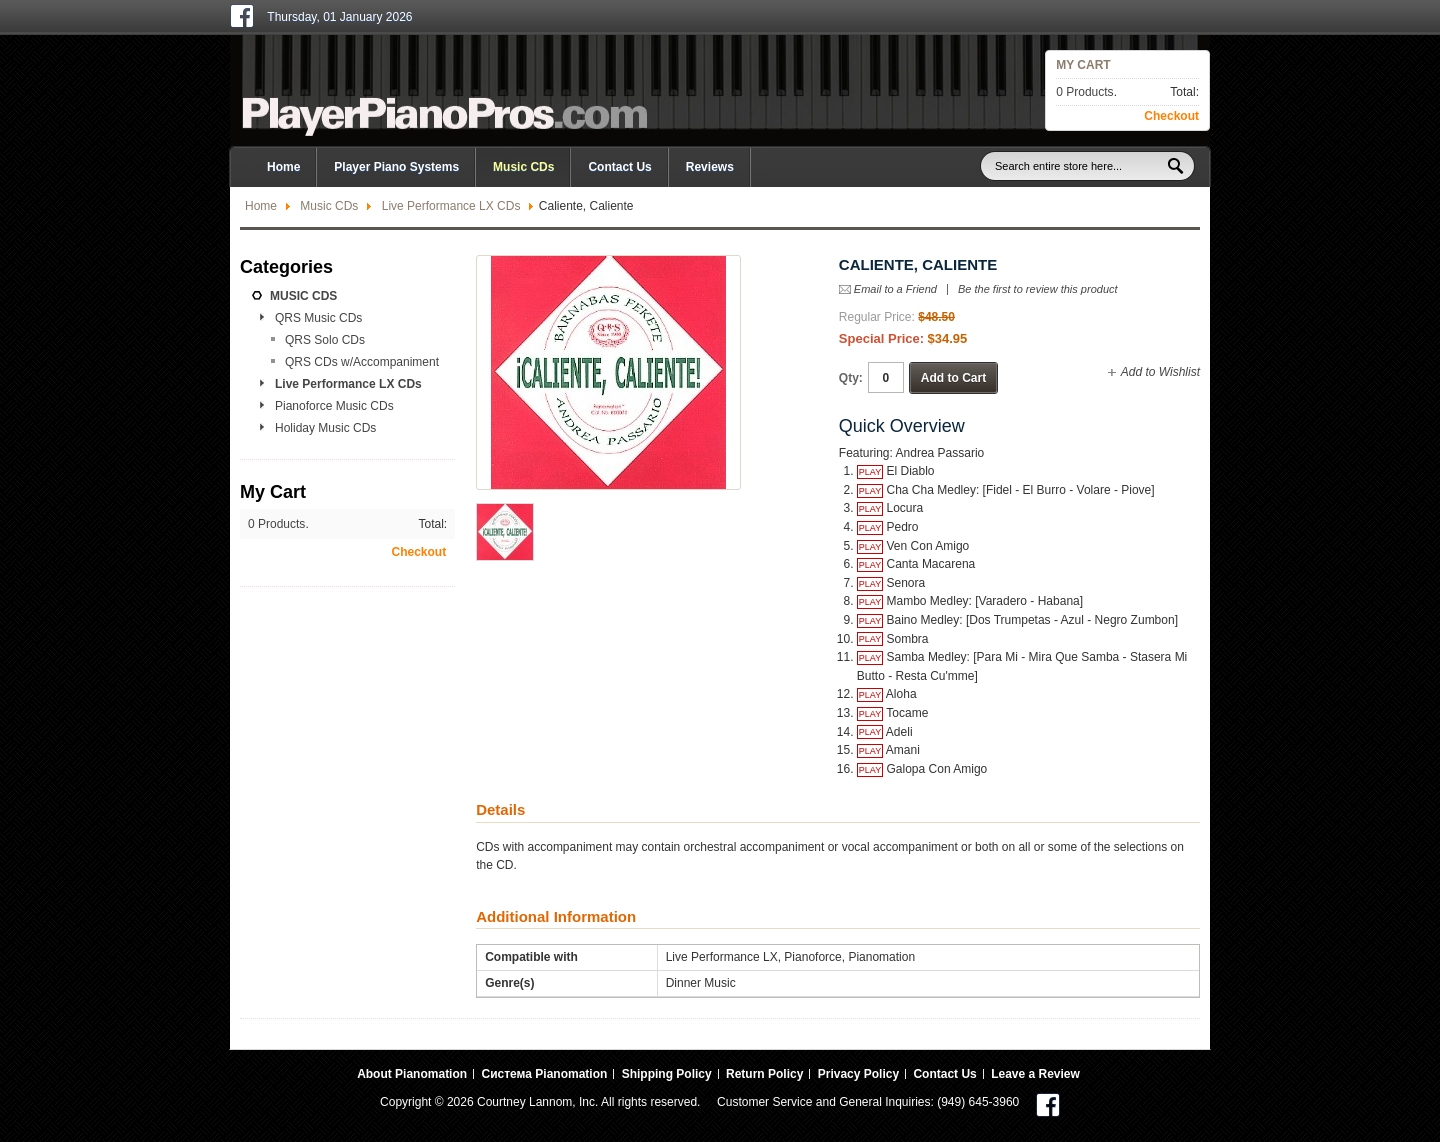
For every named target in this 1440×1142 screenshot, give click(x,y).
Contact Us (619, 167)
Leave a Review (1035, 1074)
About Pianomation (412, 1074)
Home (261, 206)
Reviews (710, 167)
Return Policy (764, 1074)
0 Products (1084, 92)
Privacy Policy (858, 1074)
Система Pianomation (544, 1074)
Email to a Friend (895, 289)
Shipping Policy (667, 1074)
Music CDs (329, 206)
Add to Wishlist (1160, 372)
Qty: (851, 378)
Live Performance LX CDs (451, 206)
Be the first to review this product (1038, 289)
